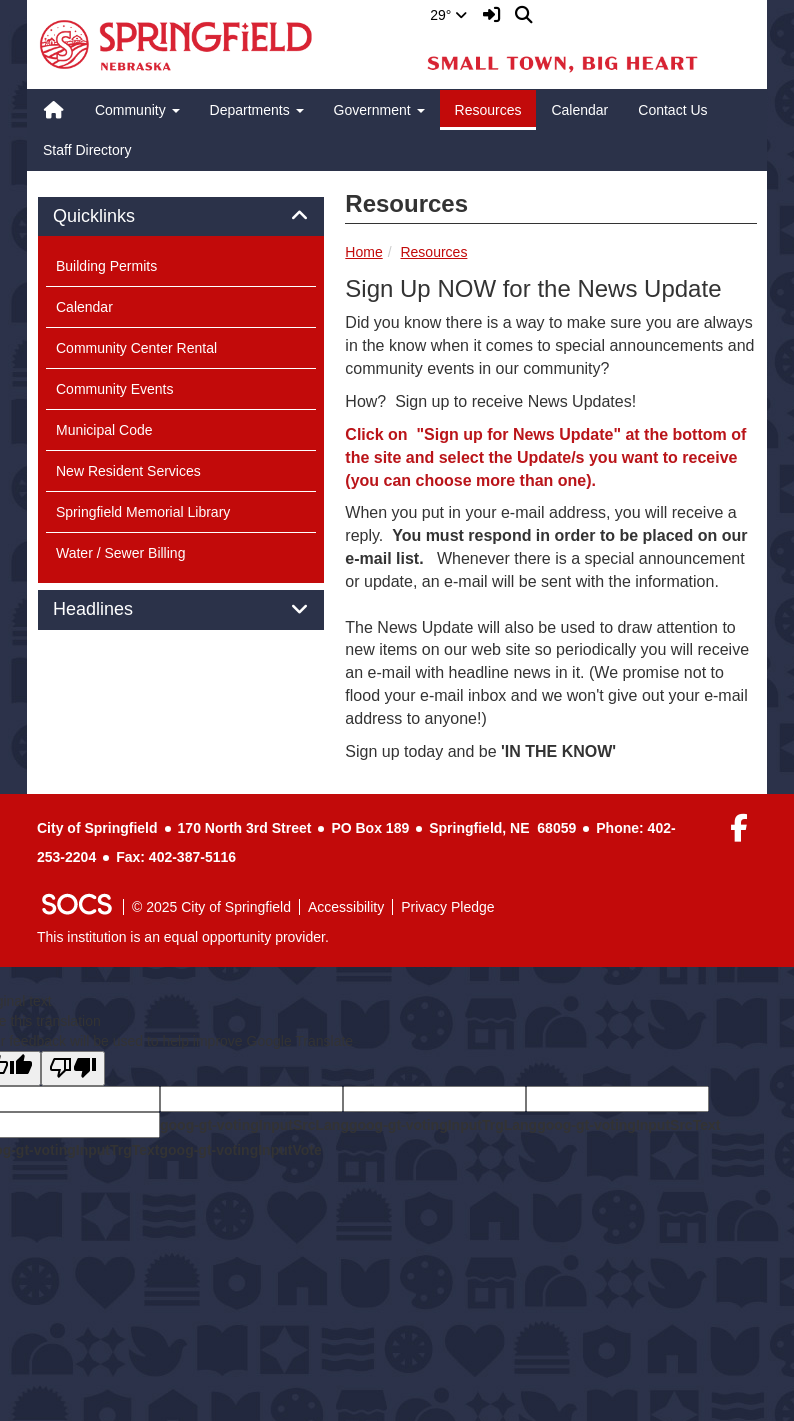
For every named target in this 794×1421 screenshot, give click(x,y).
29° (448, 15)
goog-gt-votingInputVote (240, 1150)
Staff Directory (87, 150)
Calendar (579, 110)
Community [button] (137, 110)
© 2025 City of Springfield (211, 907)
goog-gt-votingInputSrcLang (254, 1125)
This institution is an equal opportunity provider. (183, 937)
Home (363, 252)
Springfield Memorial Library (143, 512)
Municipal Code (104, 430)
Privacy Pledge (447, 907)
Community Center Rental (136, 348)
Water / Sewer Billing (120, 553)
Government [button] (379, 110)
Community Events (114, 389)
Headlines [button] (115, 609)
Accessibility (346, 907)
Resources (488, 110)
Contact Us (672, 110)
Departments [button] (257, 110)
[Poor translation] (73, 1068)
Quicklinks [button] (116, 216)
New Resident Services (128, 471)
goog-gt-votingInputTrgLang (443, 1125)
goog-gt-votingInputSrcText (628, 1125)
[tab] (181, 217)
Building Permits (106, 266)
